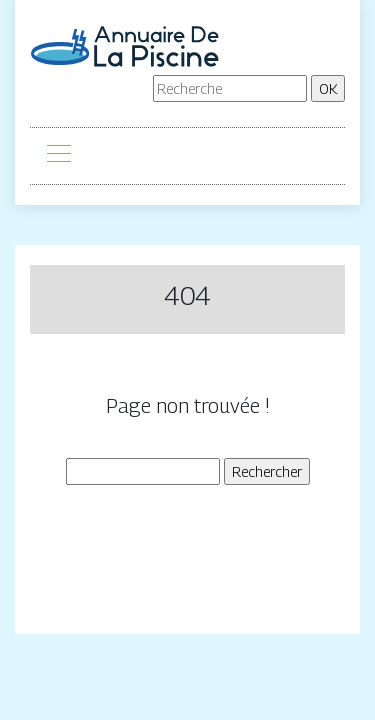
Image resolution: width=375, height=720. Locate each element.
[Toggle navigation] (58, 156)
